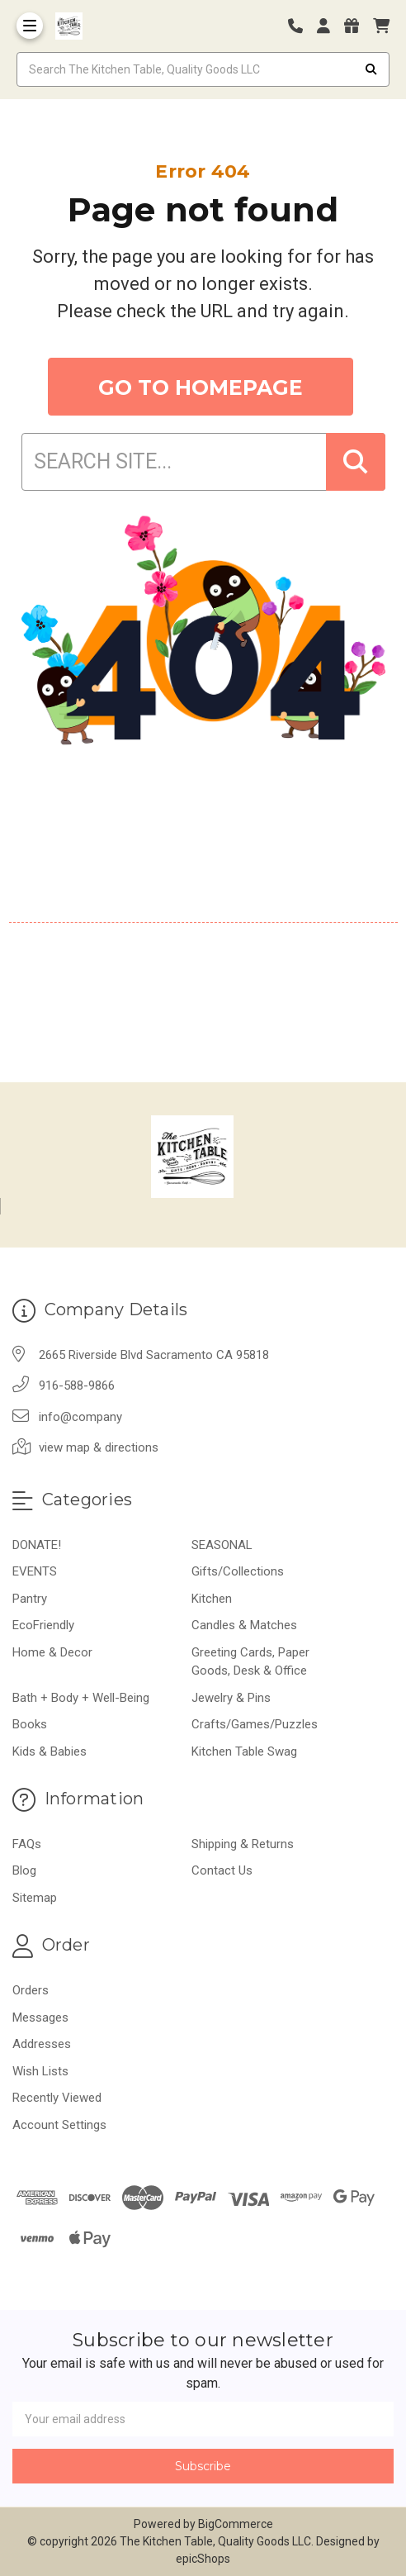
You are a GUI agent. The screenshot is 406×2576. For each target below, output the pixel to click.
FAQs (26, 1844)
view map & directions (98, 1447)
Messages (40, 2017)
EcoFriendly (43, 1625)
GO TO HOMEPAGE (200, 387)
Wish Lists (40, 2071)
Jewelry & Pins (231, 1697)
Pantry (29, 1598)
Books (29, 1724)
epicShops (203, 2558)
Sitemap (34, 1897)
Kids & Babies (49, 1751)
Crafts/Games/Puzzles (254, 1724)
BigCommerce (235, 2524)
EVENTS (34, 1571)
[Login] (329, 26)
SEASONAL (222, 1545)
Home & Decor (52, 1652)
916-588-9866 (77, 1385)
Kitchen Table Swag (244, 1751)
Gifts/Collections (237, 1571)
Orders (30, 1990)
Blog (24, 1870)
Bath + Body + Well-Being (80, 1697)
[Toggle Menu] (30, 25)
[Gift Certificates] (357, 26)
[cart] (381, 26)
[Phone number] (301, 26)
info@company (80, 1416)
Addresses (41, 2044)
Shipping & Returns (242, 1844)
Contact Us (222, 1870)
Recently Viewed (57, 2097)
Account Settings (59, 2124)
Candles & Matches (244, 1625)
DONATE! (36, 1545)
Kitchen (211, 1598)
